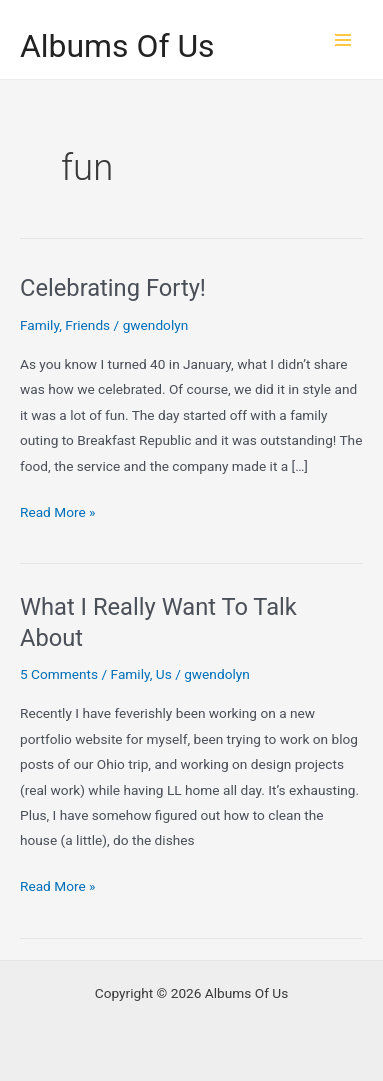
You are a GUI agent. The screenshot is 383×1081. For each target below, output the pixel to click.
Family (39, 325)
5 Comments (59, 674)
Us (164, 674)
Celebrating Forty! (113, 288)
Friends (87, 325)
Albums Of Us (117, 46)
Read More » (58, 512)
